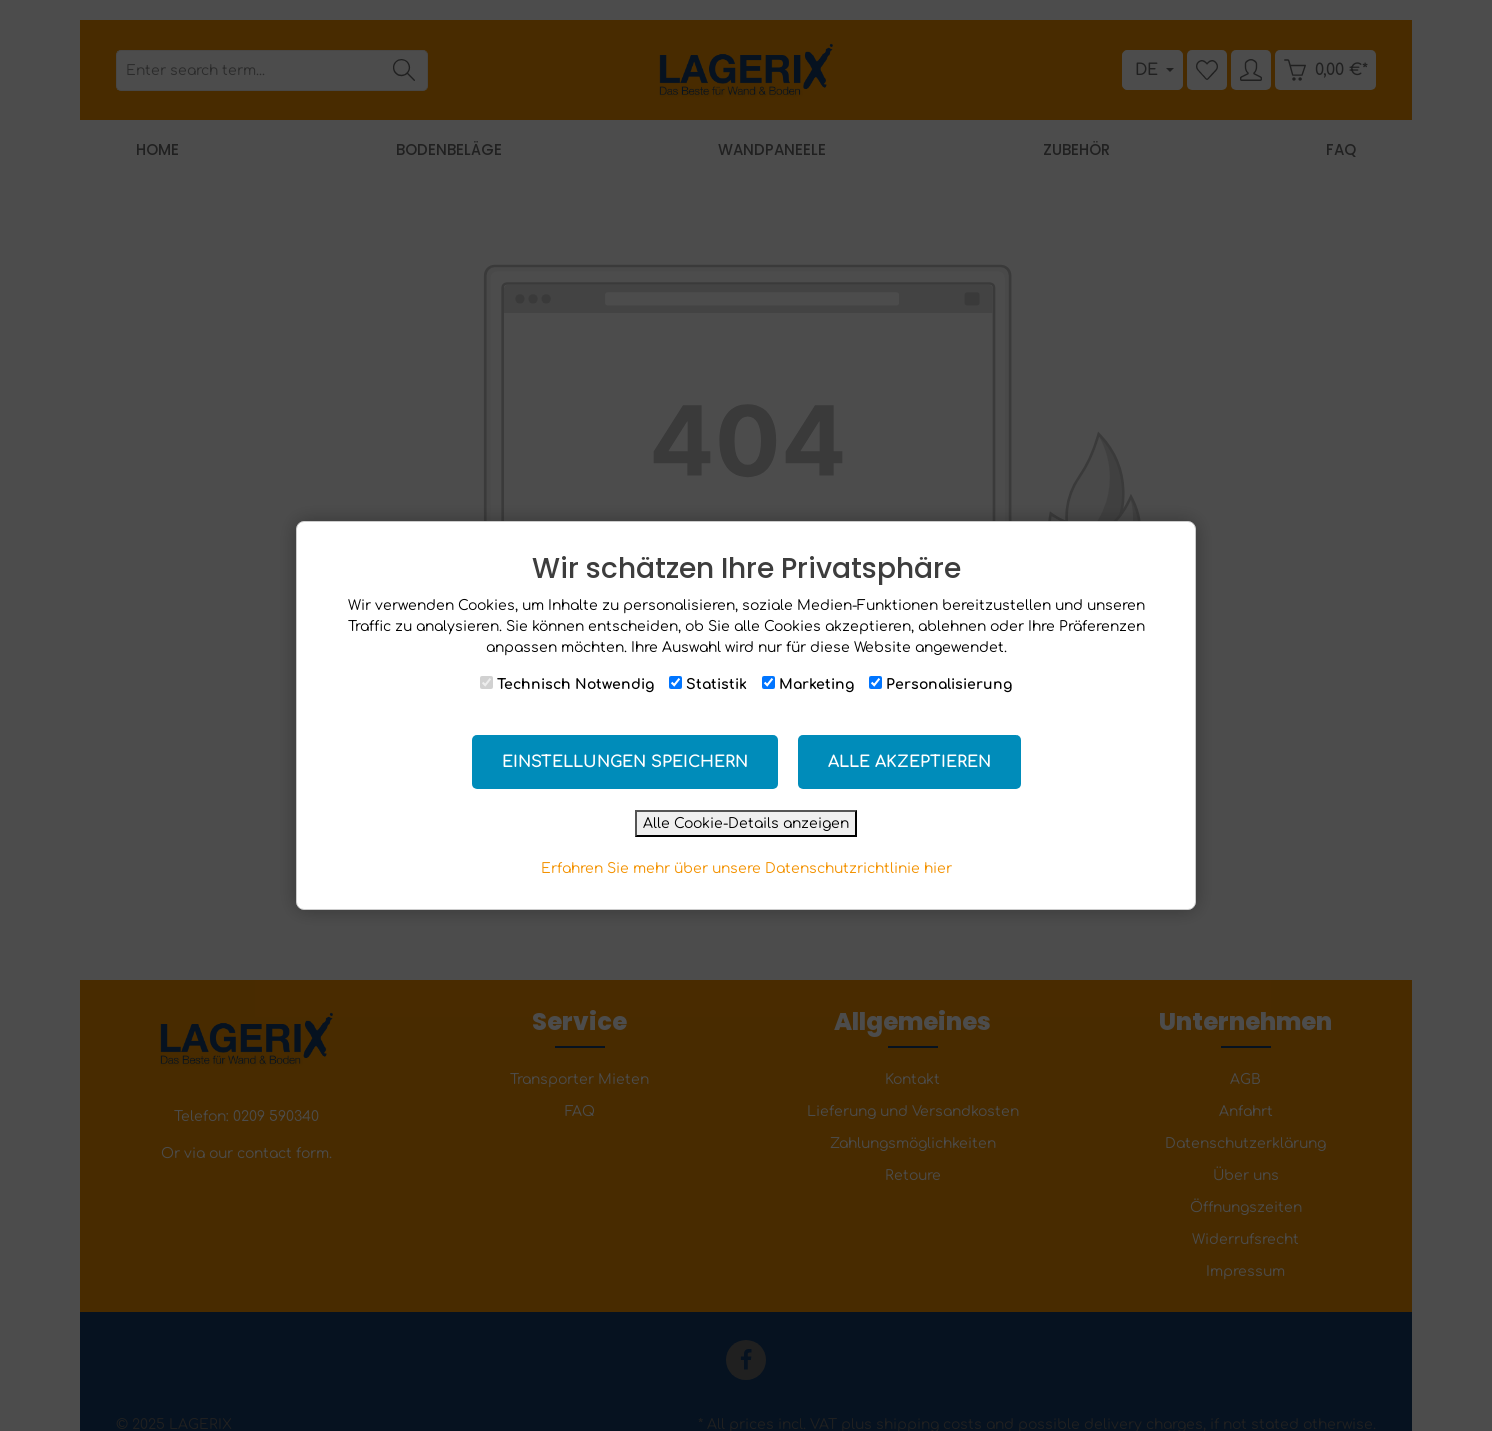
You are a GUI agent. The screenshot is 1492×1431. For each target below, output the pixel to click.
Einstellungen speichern (625, 762)
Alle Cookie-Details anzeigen (746, 823)
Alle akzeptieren (909, 762)
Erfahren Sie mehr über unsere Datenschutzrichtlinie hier (746, 868)
